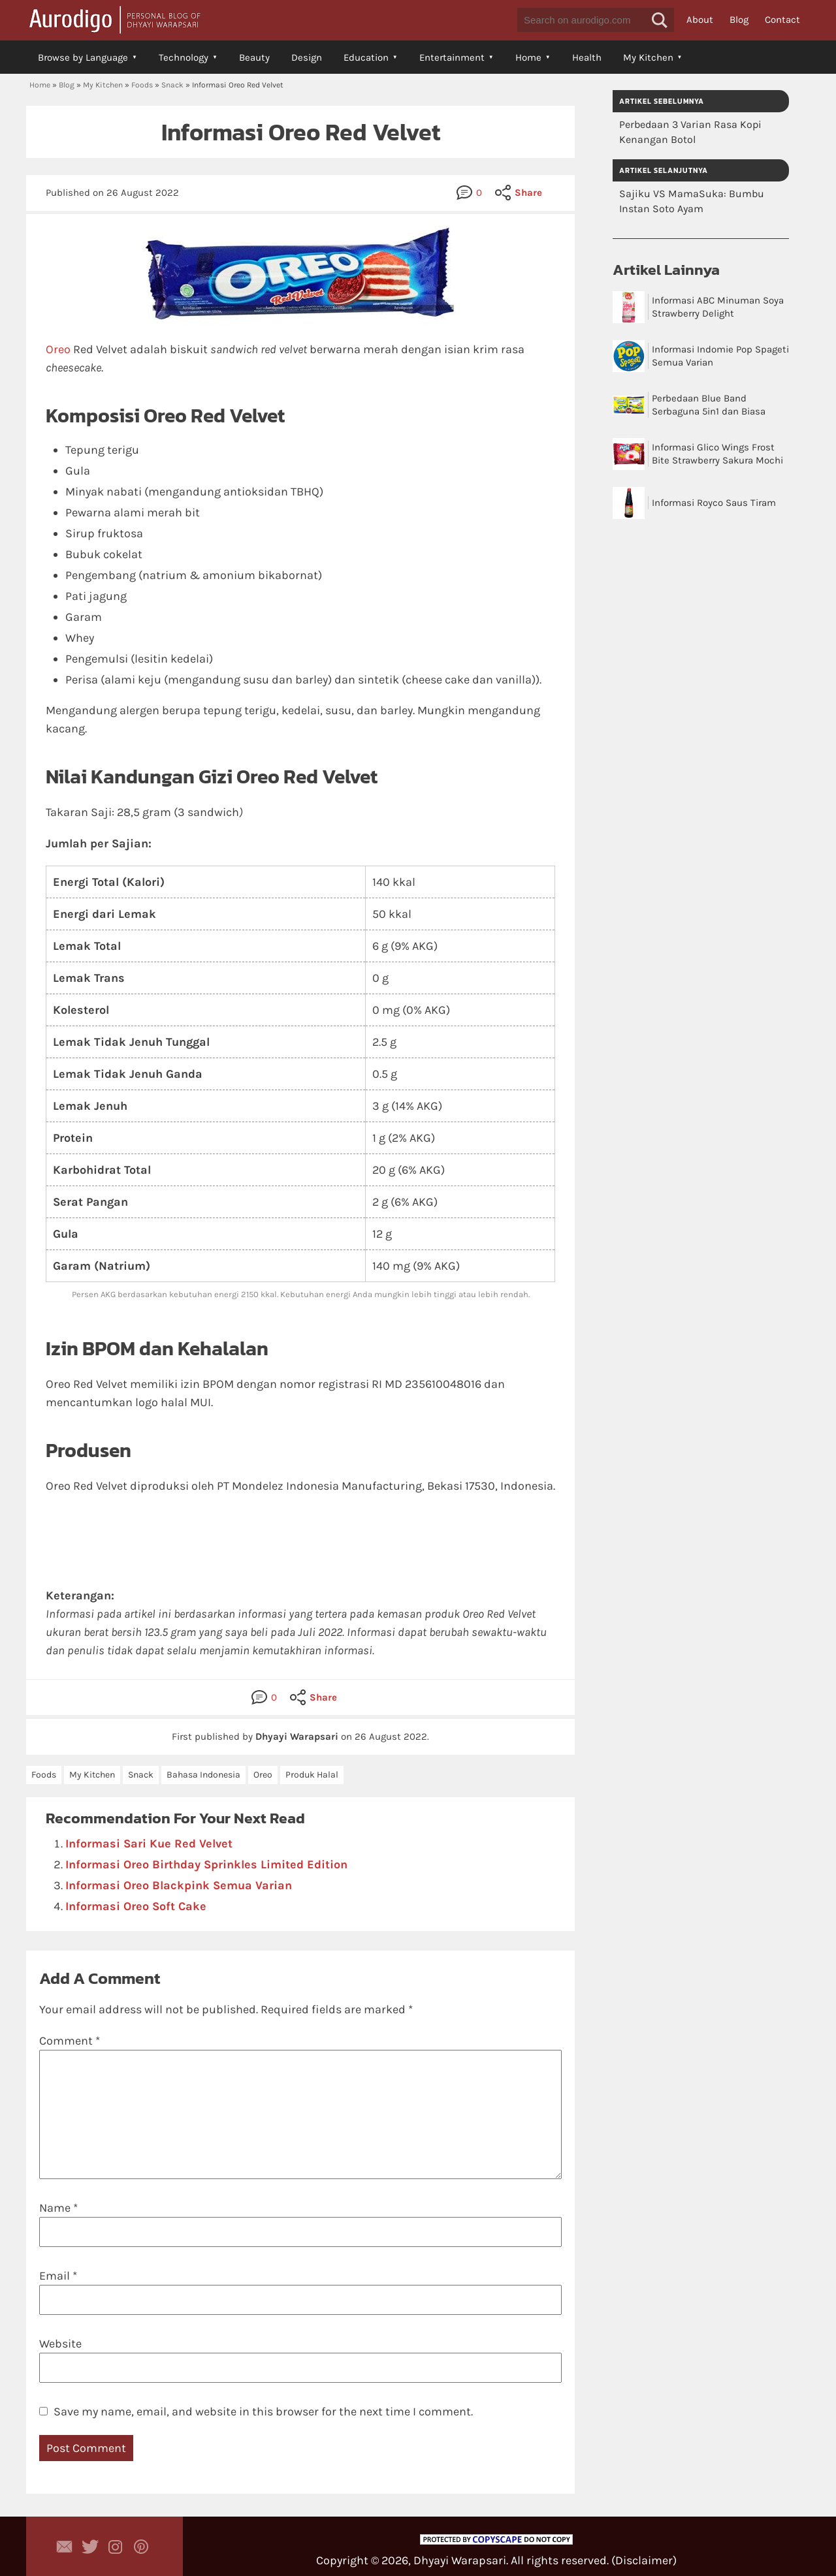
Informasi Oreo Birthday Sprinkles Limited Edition (206, 1864)
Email (58, 2276)
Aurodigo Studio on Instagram (115, 2546)
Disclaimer (644, 2560)
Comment (69, 2041)
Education (366, 57)
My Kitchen (648, 57)
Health (587, 57)
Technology (183, 57)
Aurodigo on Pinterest (141, 2546)
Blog (739, 19)
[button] (659, 20)
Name (58, 2208)
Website (60, 2343)
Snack (172, 84)
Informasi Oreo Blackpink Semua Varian (178, 1885)
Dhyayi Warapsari (459, 2560)
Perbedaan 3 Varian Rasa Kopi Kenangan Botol (690, 132)
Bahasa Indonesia (203, 1774)
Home (528, 57)
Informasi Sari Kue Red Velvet (149, 1843)
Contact (782, 19)
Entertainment (452, 57)
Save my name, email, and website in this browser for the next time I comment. (263, 2411)
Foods (142, 84)
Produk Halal (311, 1774)
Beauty (254, 57)
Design (306, 57)
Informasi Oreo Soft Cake (135, 1906)
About (699, 19)
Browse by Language (83, 57)
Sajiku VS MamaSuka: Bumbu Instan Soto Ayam (691, 201)
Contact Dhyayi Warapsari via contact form (64, 2546)
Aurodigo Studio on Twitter (90, 2546)
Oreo (58, 349)
